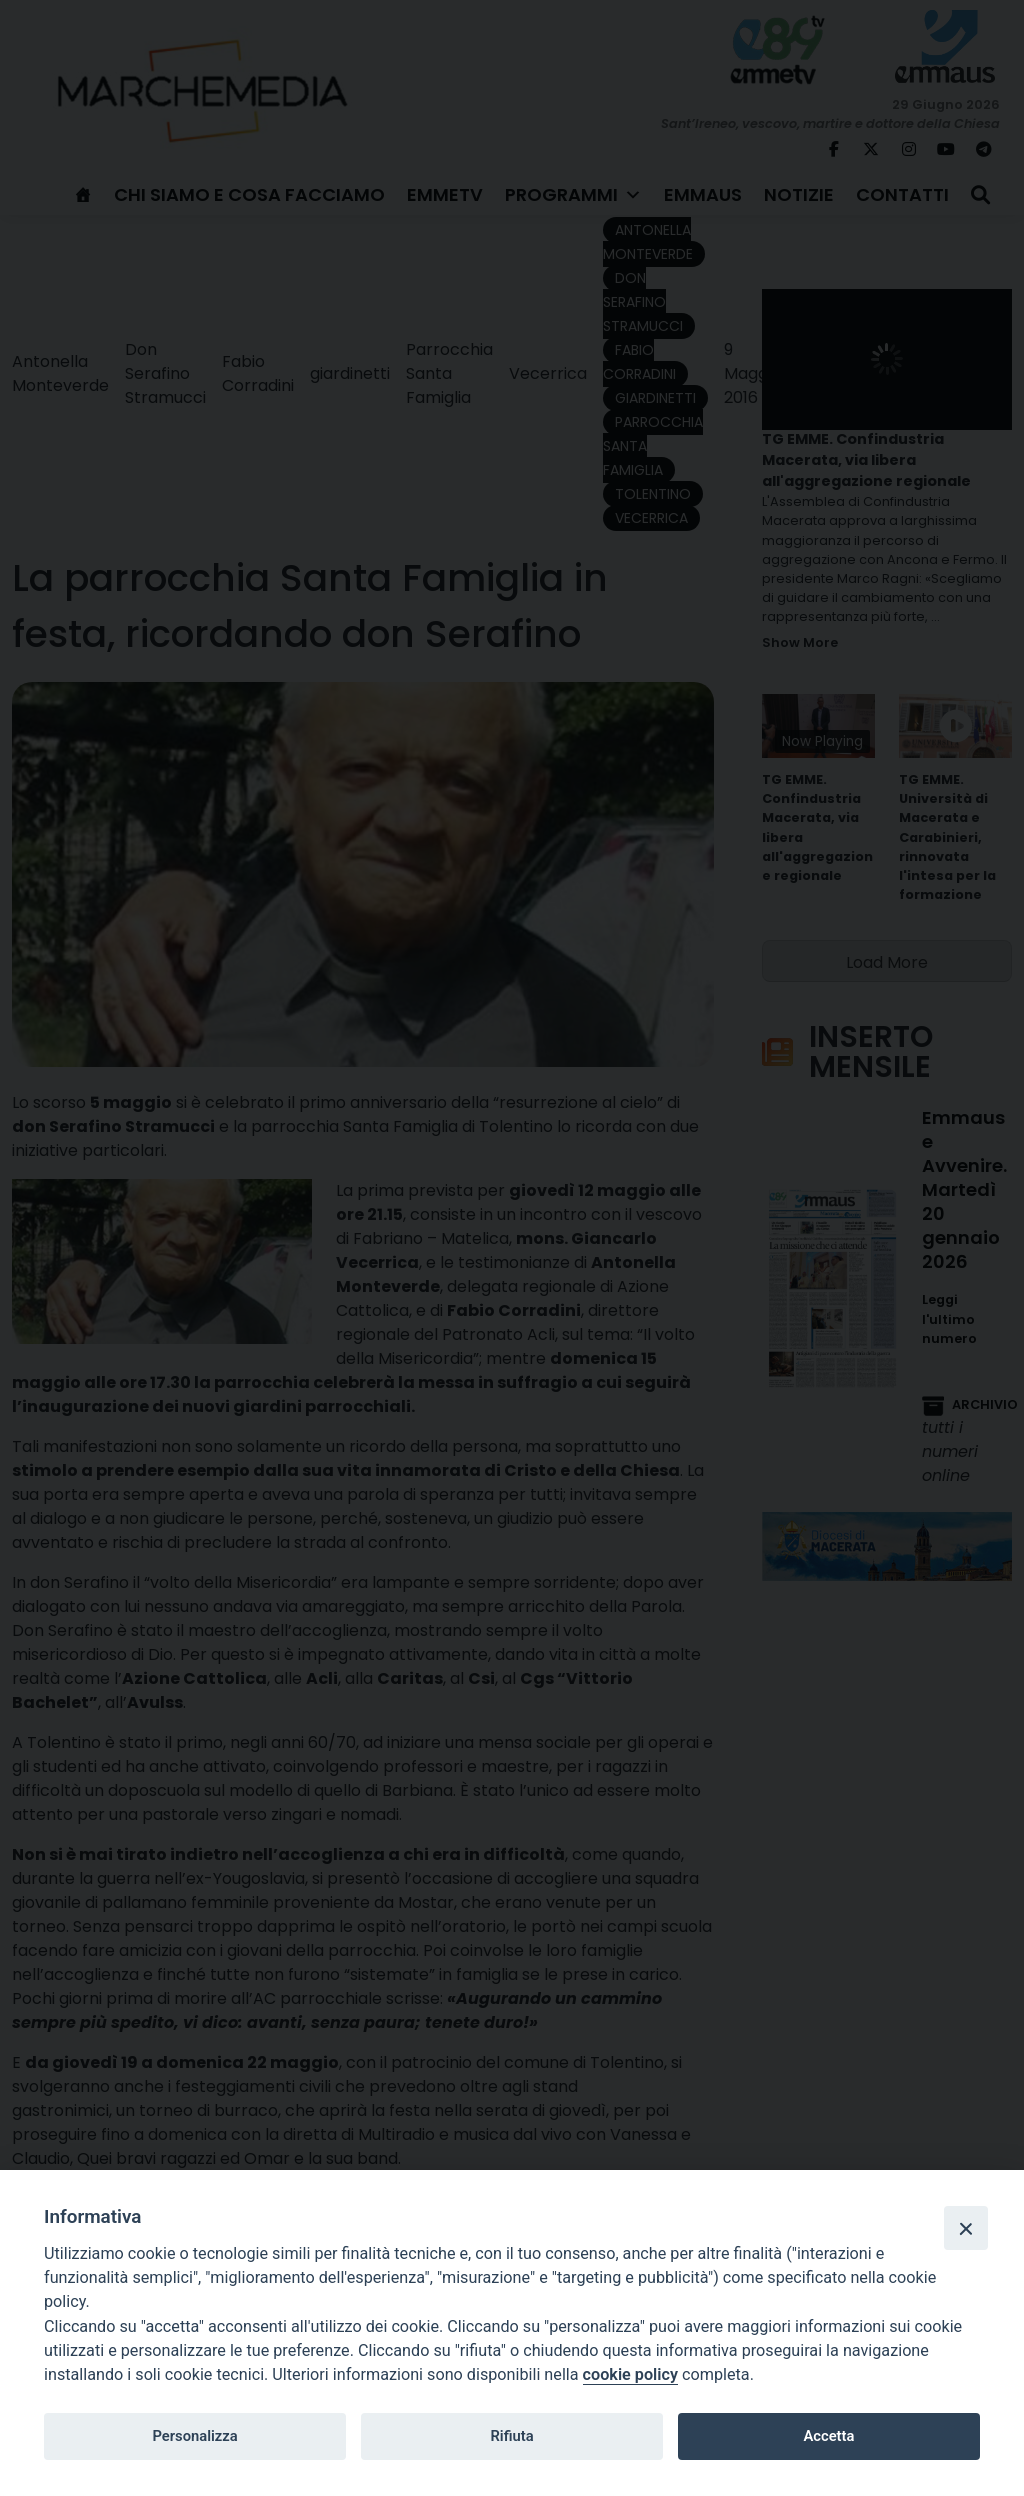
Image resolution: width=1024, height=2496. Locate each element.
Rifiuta (511, 2436)
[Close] (966, 2228)
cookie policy (630, 2374)
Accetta (828, 2436)
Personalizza (194, 2436)
